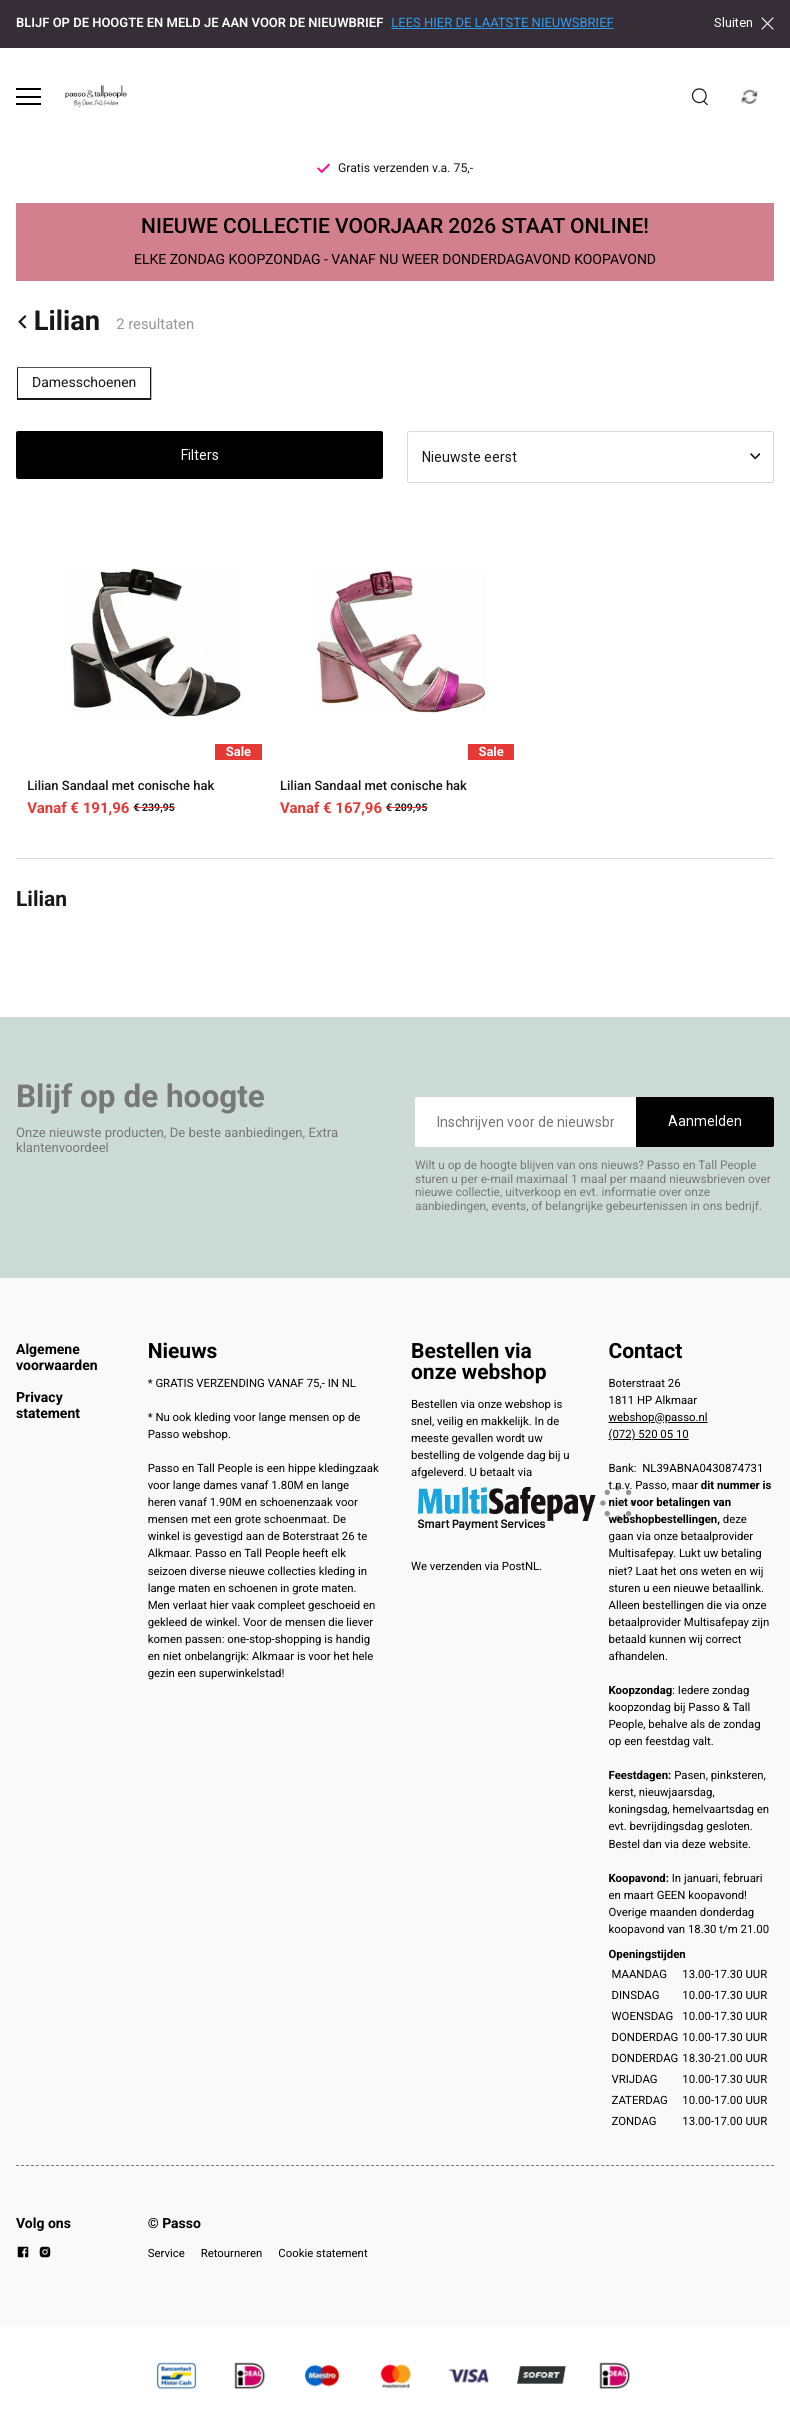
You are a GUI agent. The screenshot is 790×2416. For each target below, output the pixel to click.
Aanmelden (705, 1121)
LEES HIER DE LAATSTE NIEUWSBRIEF (502, 23)
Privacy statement (48, 1406)
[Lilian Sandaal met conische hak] (142, 670)
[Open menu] (28, 96)
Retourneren (232, 2253)
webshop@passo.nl (658, 1417)
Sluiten (744, 23)
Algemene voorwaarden (57, 1358)
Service (166, 2253)
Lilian (58, 321)
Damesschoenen (84, 383)
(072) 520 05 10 (649, 1434)
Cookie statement (322, 2253)
